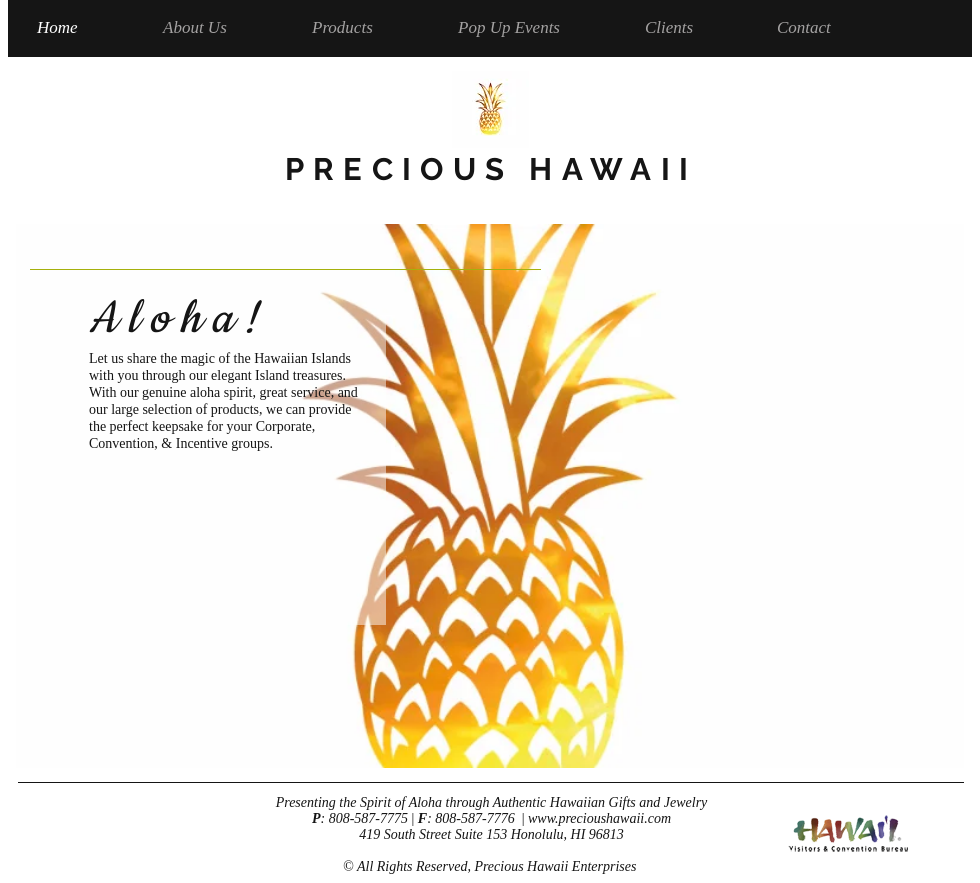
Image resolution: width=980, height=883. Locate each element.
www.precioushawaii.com (599, 818)
